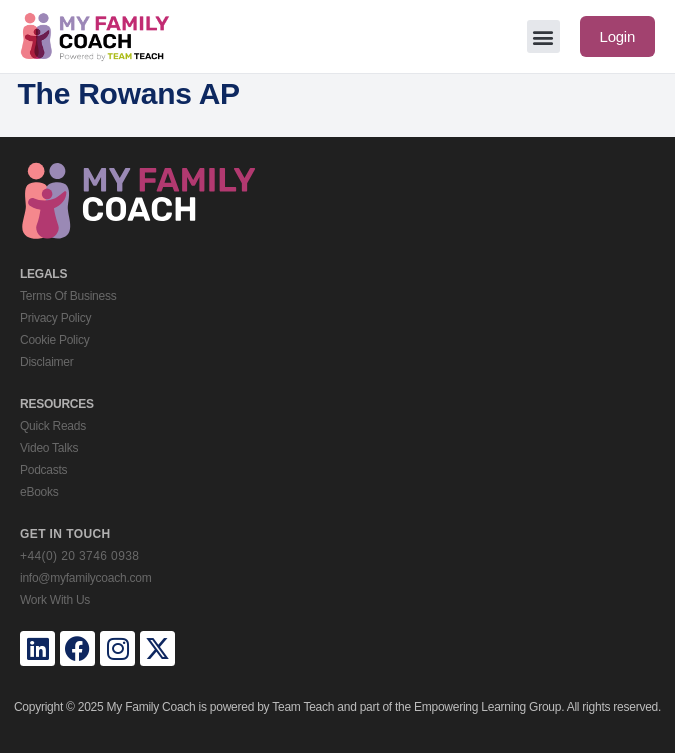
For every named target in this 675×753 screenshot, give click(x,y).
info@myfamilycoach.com (85, 578)
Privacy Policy (55, 318)
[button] (543, 36)
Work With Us (55, 600)
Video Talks (49, 448)
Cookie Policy (54, 340)
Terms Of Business (68, 296)
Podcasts (43, 470)
